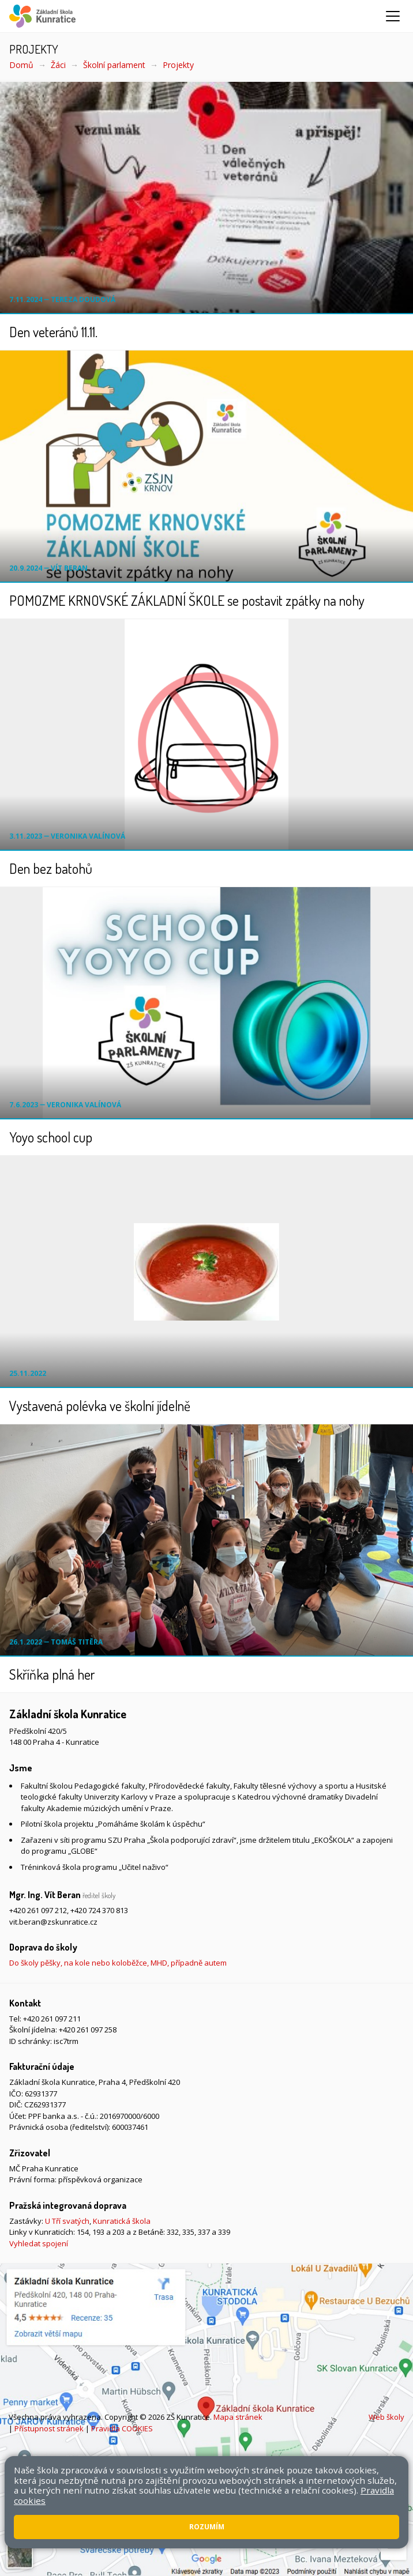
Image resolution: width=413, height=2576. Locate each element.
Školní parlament (114, 64)
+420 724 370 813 (99, 1910)
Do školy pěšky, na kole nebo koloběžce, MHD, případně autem (118, 1963)
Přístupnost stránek (49, 2428)
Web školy (386, 2417)
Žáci (58, 64)
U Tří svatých (67, 2221)
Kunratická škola (122, 2221)
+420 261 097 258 (88, 2029)
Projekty (178, 64)
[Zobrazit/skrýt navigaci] (393, 16)
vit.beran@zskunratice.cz (53, 1922)
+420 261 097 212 (38, 1910)
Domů (21, 64)
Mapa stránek (237, 2417)
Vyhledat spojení (38, 2243)
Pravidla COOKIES (122, 2428)
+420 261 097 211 (52, 2018)
